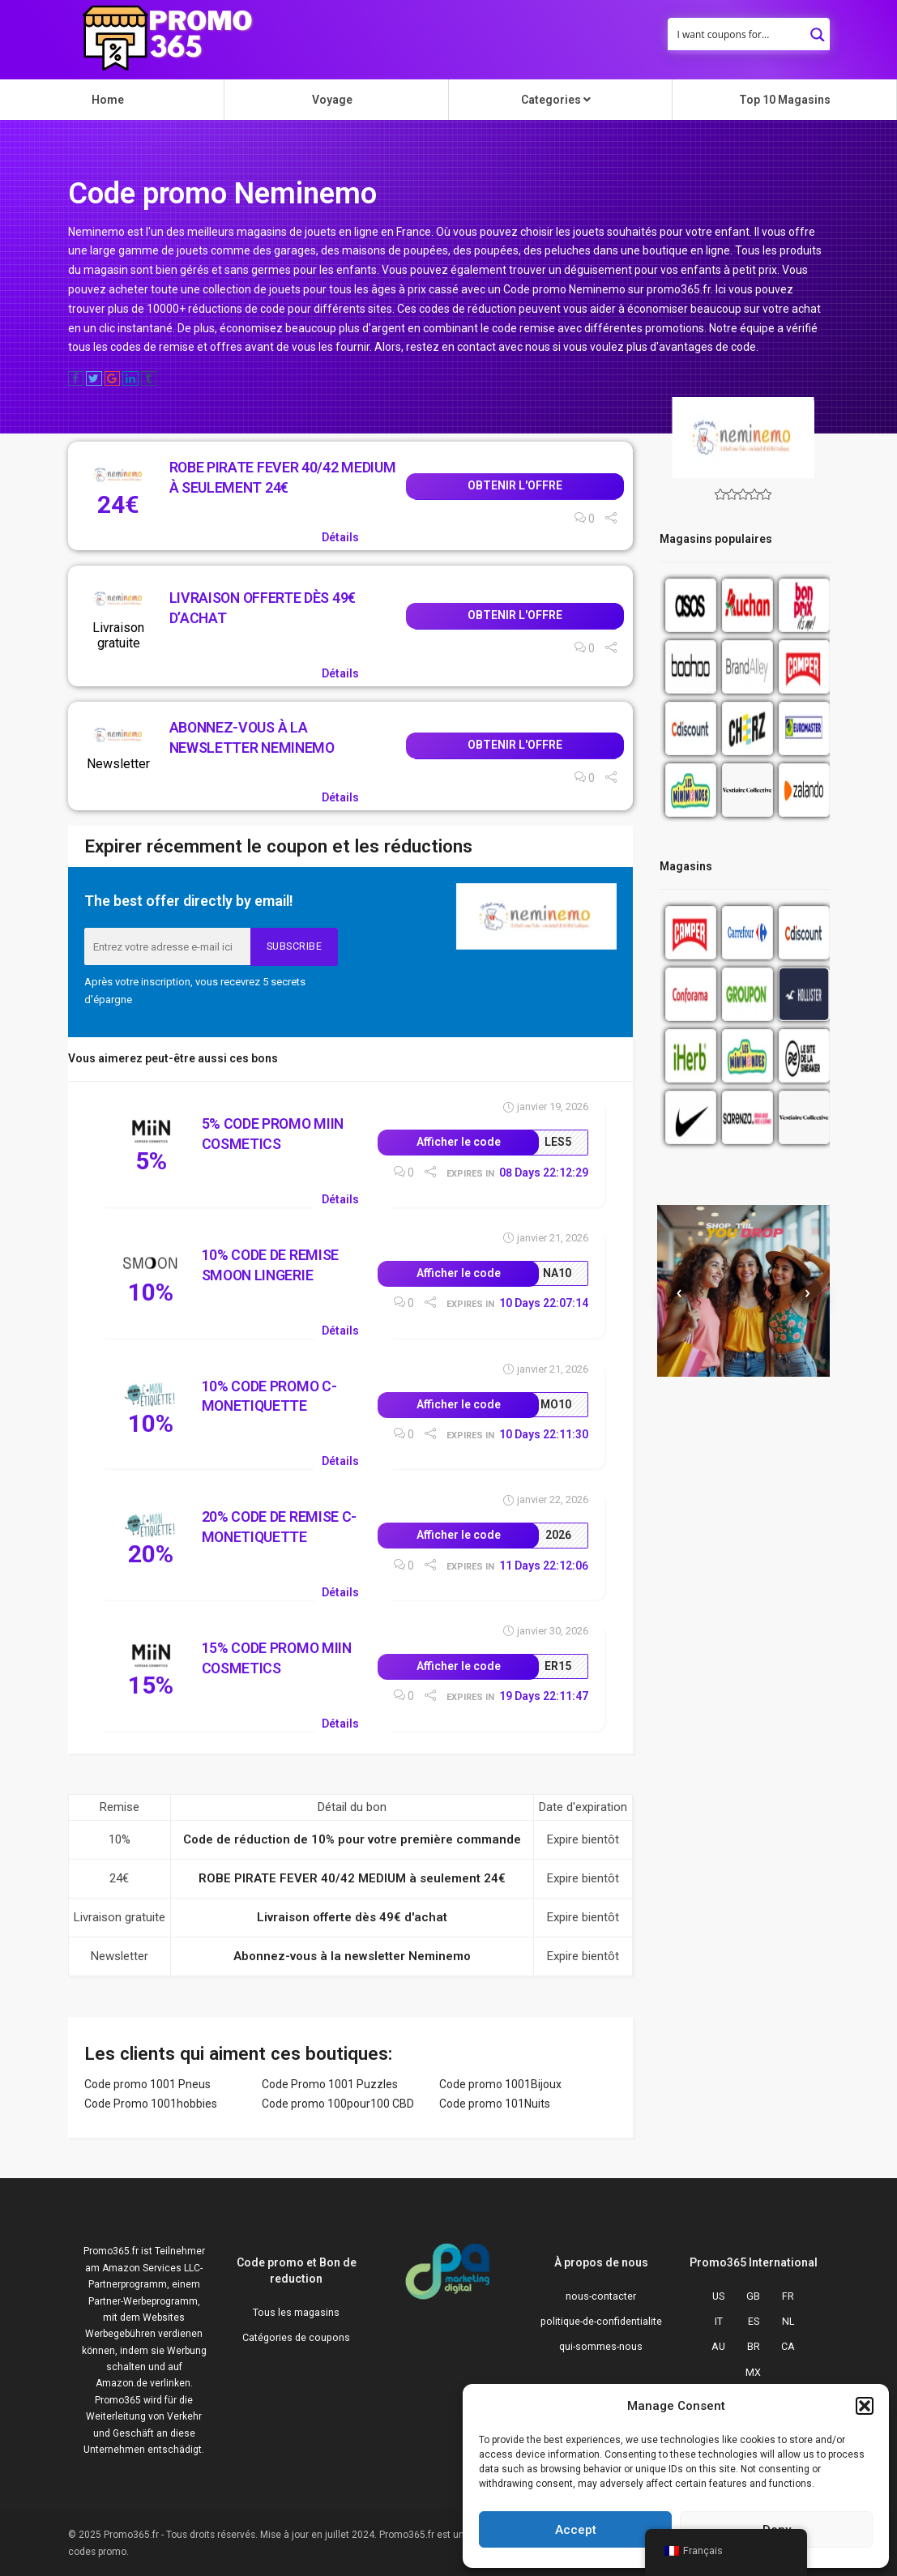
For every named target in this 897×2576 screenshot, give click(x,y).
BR (753, 2346)
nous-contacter (601, 2296)
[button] (864, 2406)
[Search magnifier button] (817, 30)
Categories (556, 99)
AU (718, 2346)
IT (719, 2321)
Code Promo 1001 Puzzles (330, 2084)
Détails (340, 537)
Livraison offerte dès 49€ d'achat (352, 1917)
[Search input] (738, 34)
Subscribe (294, 946)
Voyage (332, 99)
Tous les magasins (296, 2312)
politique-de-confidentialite (601, 2321)
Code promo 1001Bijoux (500, 2084)
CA (788, 2346)
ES (753, 2321)
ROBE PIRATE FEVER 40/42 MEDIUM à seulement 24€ (352, 1878)
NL (788, 2321)
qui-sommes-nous (601, 2346)
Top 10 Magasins (785, 99)
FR (788, 2296)
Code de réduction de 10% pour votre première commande (352, 1839)
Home (108, 99)
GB (753, 2296)
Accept (575, 2530)
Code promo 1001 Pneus (147, 2084)
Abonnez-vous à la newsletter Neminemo (352, 1956)
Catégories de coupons (296, 2337)
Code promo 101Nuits (494, 2103)
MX (753, 2372)
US (718, 2296)
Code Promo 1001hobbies (150, 2103)
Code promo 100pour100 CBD (338, 2103)
